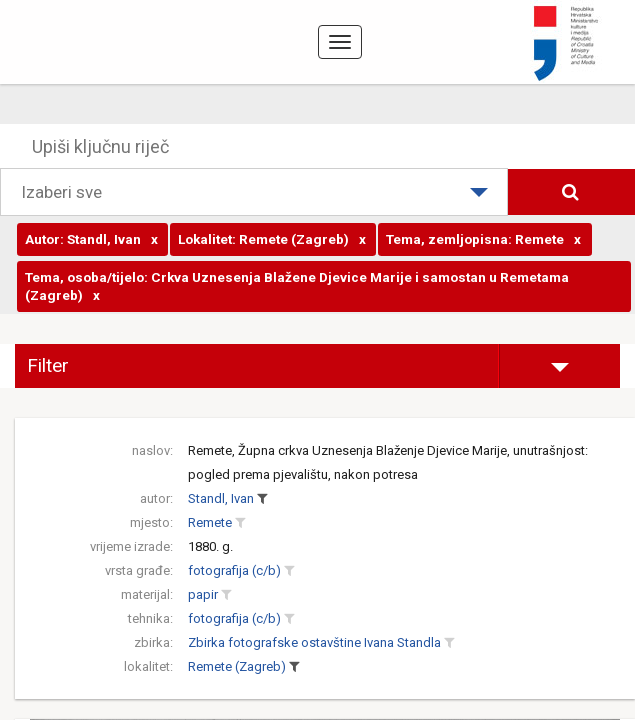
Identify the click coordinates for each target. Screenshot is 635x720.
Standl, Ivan (221, 498)
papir (203, 594)
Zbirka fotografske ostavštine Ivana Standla (314, 642)
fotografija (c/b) (234, 570)
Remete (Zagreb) (237, 666)
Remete (210, 522)
